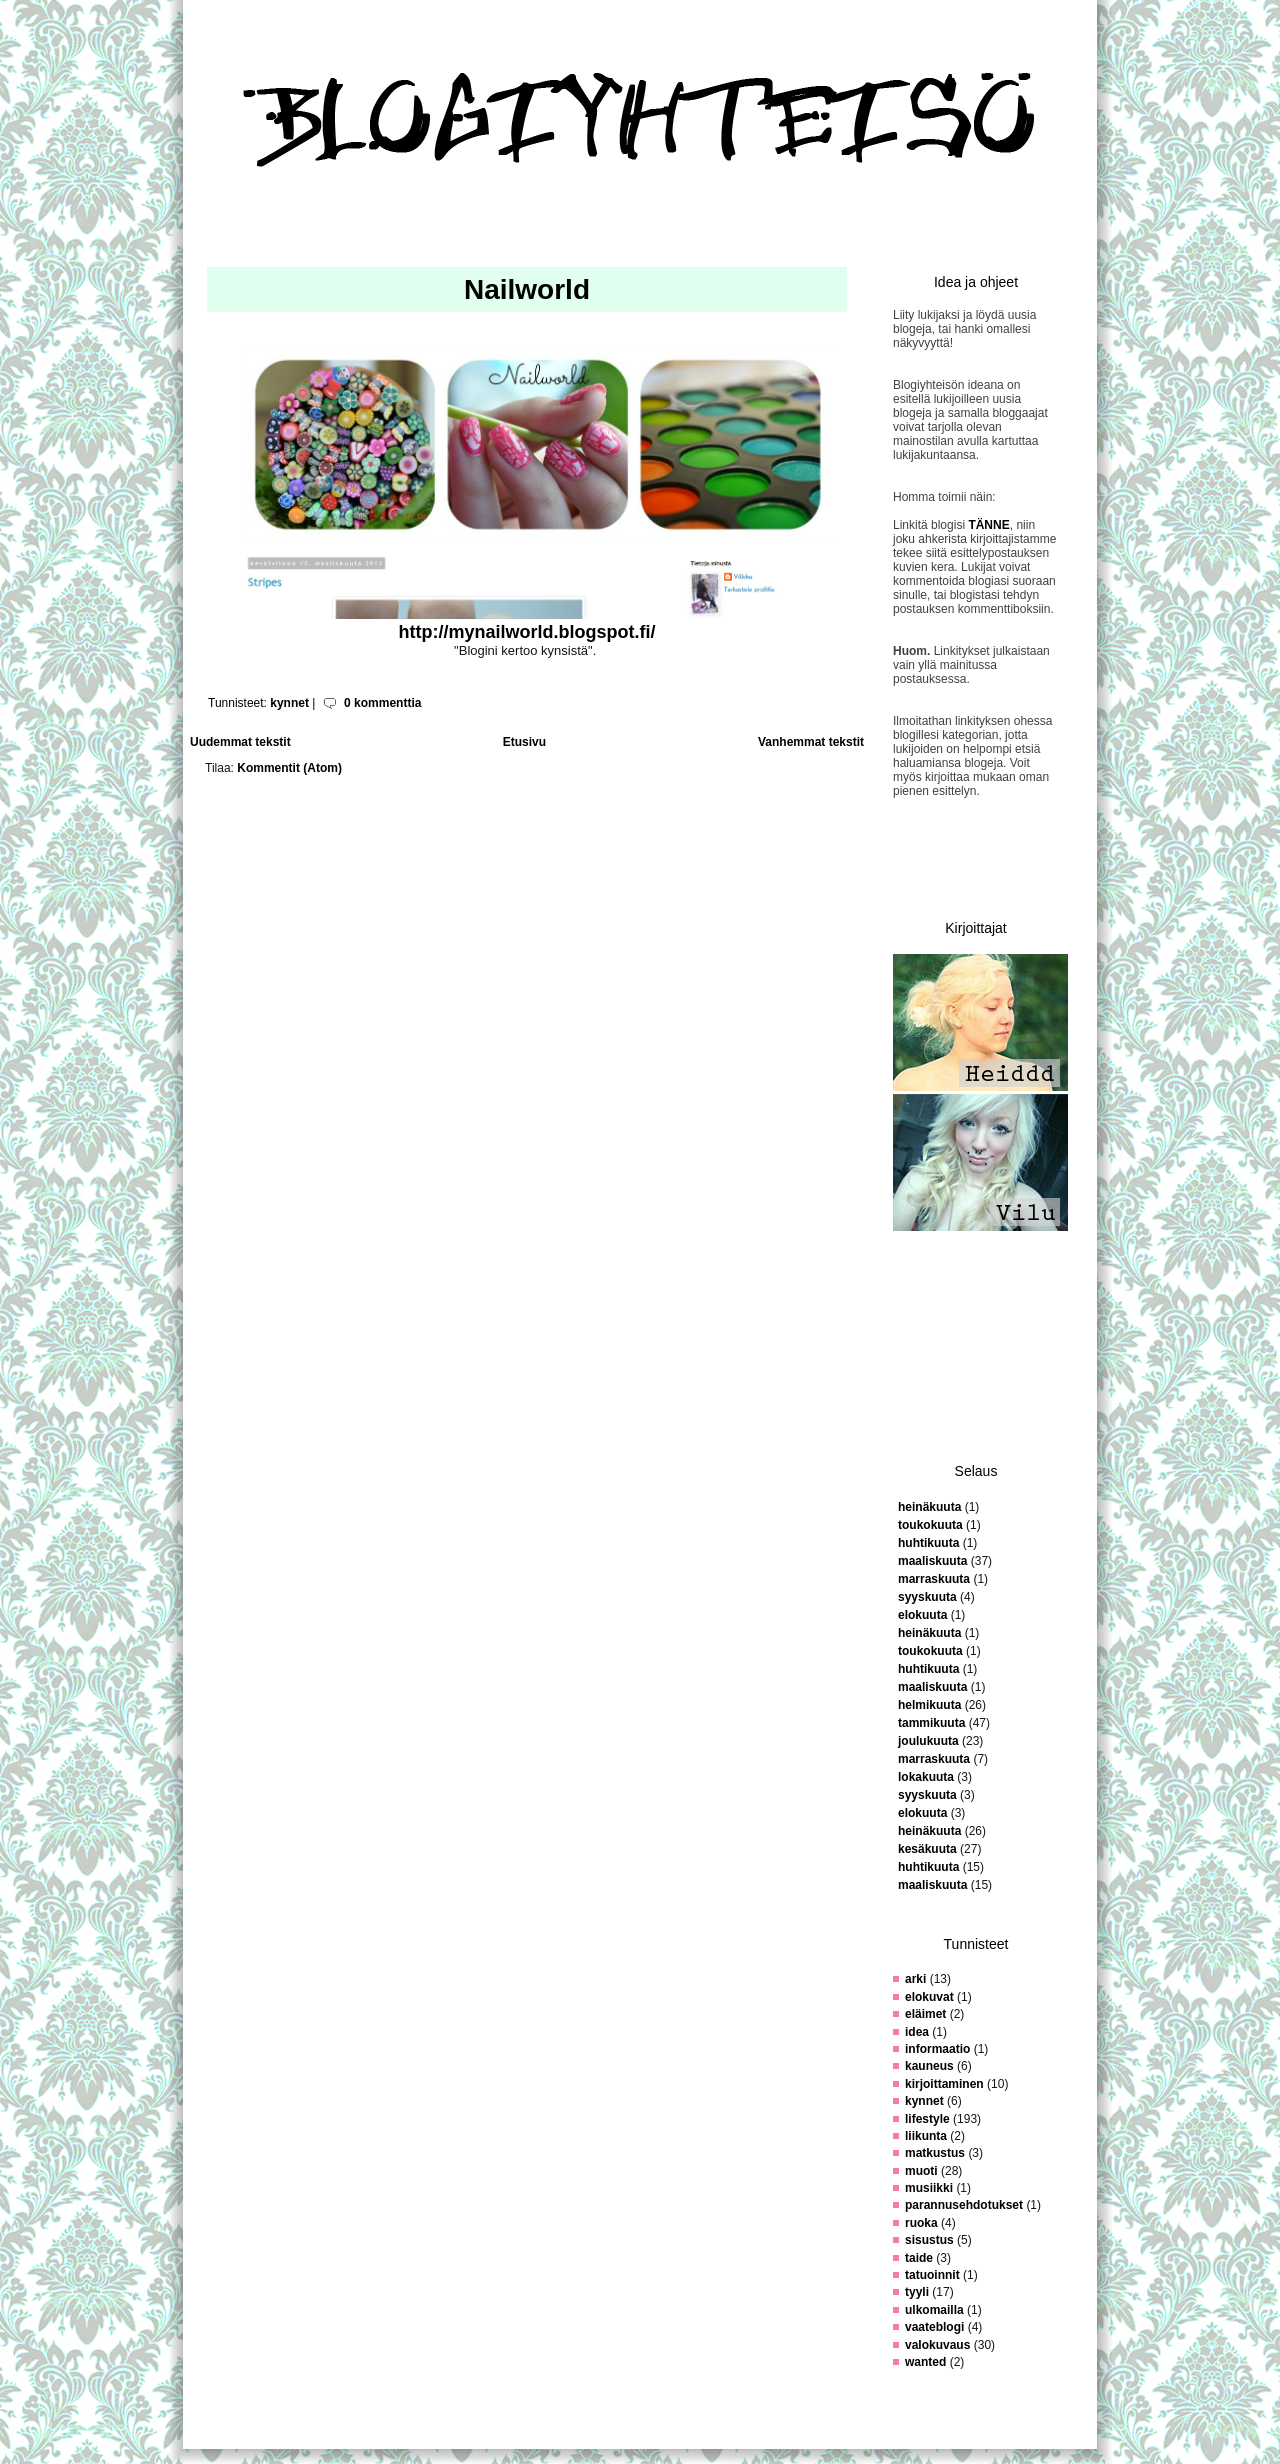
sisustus (929, 2240)
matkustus (935, 2153)
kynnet (289, 703)
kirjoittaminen (944, 2084)
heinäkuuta (929, 1507)
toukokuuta (930, 1525)
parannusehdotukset (964, 2205)
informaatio (937, 2049)
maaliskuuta (932, 1561)
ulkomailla (934, 2310)
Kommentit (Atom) (289, 768)
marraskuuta (934, 1579)
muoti (921, 2171)
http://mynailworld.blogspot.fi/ (527, 632)
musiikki (929, 2188)
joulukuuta (928, 1741)
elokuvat (929, 1997)
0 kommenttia (382, 703)
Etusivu (524, 742)
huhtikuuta (928, 1543)
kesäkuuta (927, 1849)
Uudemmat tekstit (240, 742)
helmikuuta (929, 1705)
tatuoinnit (932, 2275)
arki (915, 1979)
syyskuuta (927, 1597)
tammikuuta (931, 1723)
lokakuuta (926, 1777)
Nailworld (527, 289)
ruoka (921, 2223)
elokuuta (922, 1615)
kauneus (929, 2066)
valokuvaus (937, 2345)
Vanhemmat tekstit (811, 742)
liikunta (926, 2136)
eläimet (925, 2014)
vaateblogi (934, 2327)
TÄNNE (988, 525)
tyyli (917, 2292)
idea (917, 2032)
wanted (925, 2362)
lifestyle (927, 2119)
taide (919, 2258)
